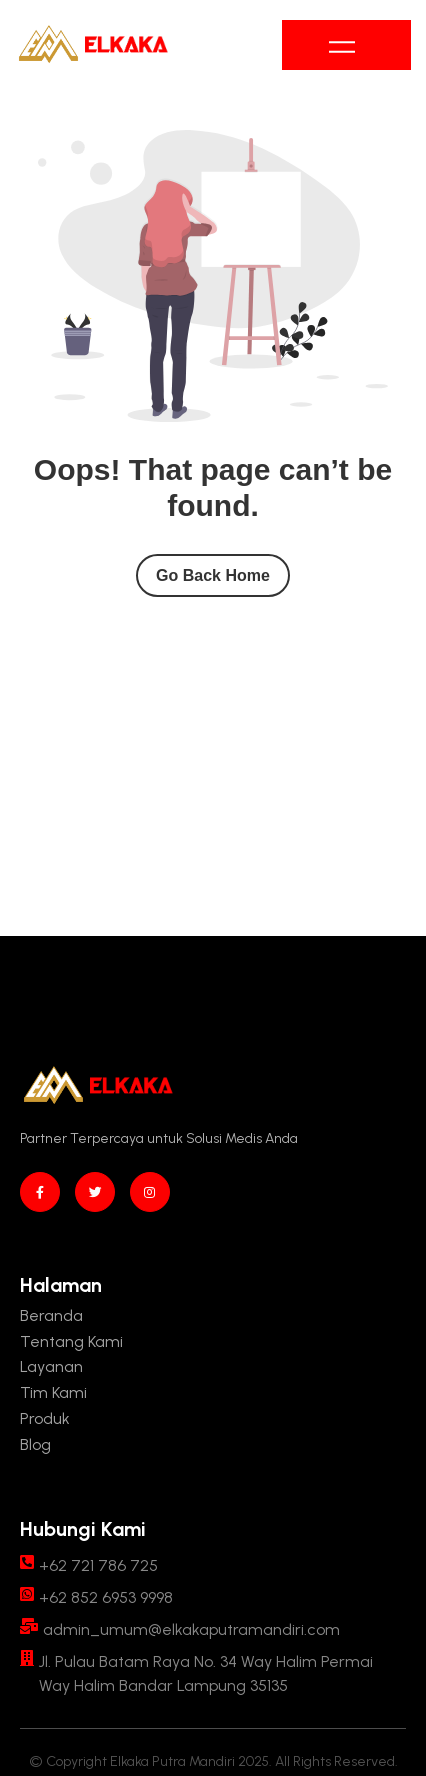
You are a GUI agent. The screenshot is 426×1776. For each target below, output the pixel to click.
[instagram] (150, 1192)
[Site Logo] (93, 45)
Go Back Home (213, 575)
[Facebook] (40, 1192)
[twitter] (95, 1192)
